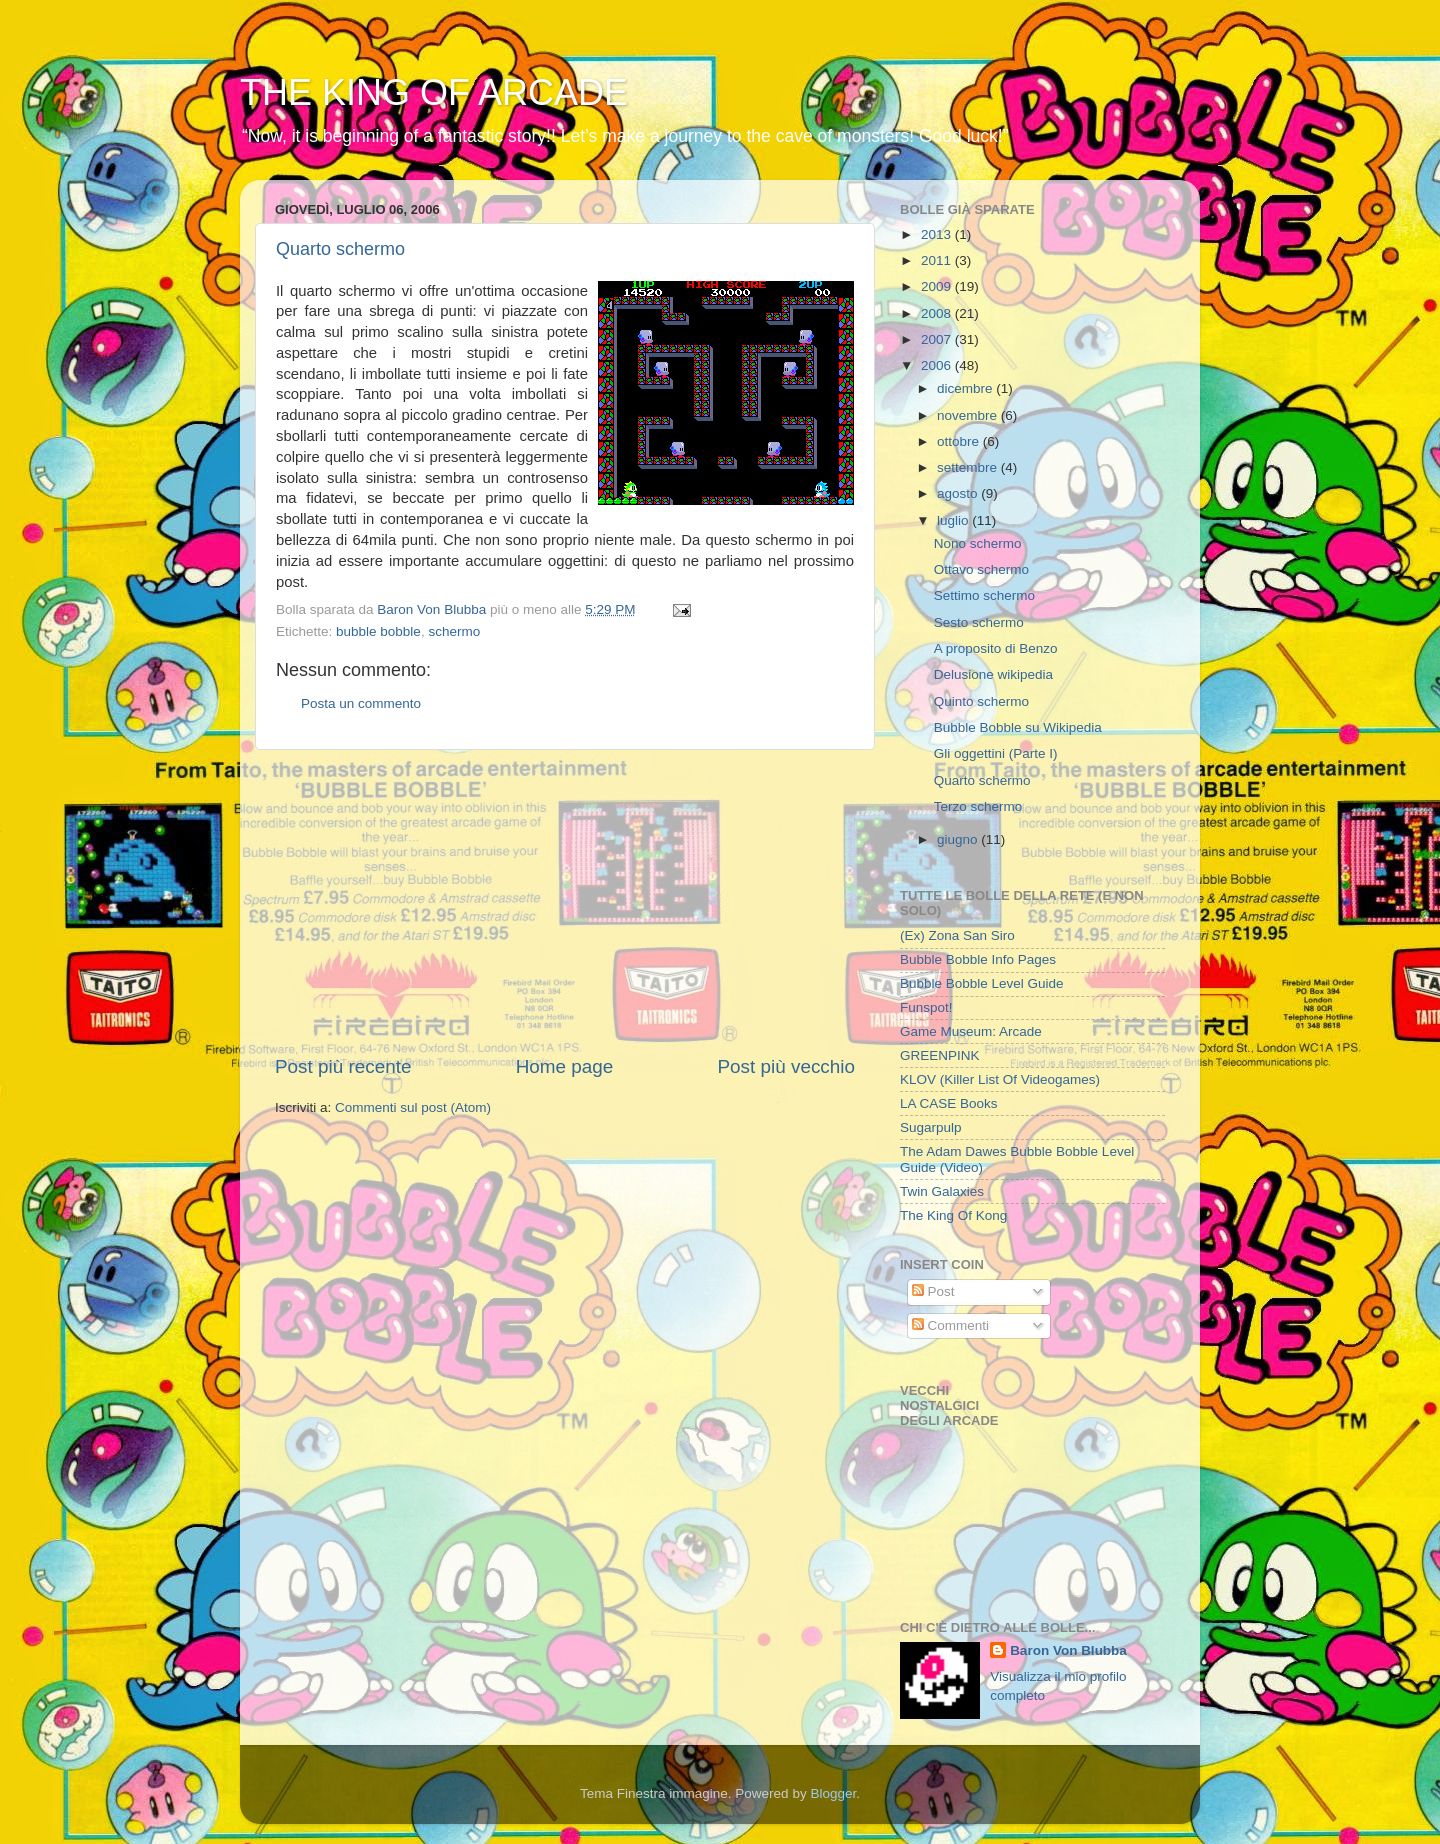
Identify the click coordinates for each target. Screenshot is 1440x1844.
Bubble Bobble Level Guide (982, 983)
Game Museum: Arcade (971, 1031)
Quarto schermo (340, 249)
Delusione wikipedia (993, 674)
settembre (969, 467)
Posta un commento (361, 703)
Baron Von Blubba (1068, 1650)
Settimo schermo (984, 595)
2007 (938, 339)
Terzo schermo (978, 806)
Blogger (833, 1793)
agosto (959, 493)
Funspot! (926, 1007)
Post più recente (343, 1066)
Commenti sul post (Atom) (413, 1107)
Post (933, 1291)
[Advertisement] (565, 902)
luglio (954, 520)
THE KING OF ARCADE (434, 92)
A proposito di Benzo (996, 648)
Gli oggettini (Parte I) (996, 753)
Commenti (950, 1325)
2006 (938, 365)
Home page (565, 1066)
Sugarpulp (931, 1127)
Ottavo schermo (981, 569)
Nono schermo (978, 543)
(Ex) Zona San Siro (957, 935)
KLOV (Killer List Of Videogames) (1000, 1079)
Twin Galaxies (942, 1191)
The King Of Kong (953, 1215)
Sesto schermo (979, 622)
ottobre (960, 441)
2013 (938, 234)
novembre (969, 415)
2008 (938, 313)
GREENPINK (940, 1055)
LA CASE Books (949, 1103)
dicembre (966, 388)
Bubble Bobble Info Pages (978, 959)
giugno (959, 839)
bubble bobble (378, 631)
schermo (454, 631)
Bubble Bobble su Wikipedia (1018, 727)
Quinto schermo (981, 701)
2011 (938, 260)
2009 (938, 286)
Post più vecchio (786, 1066)
